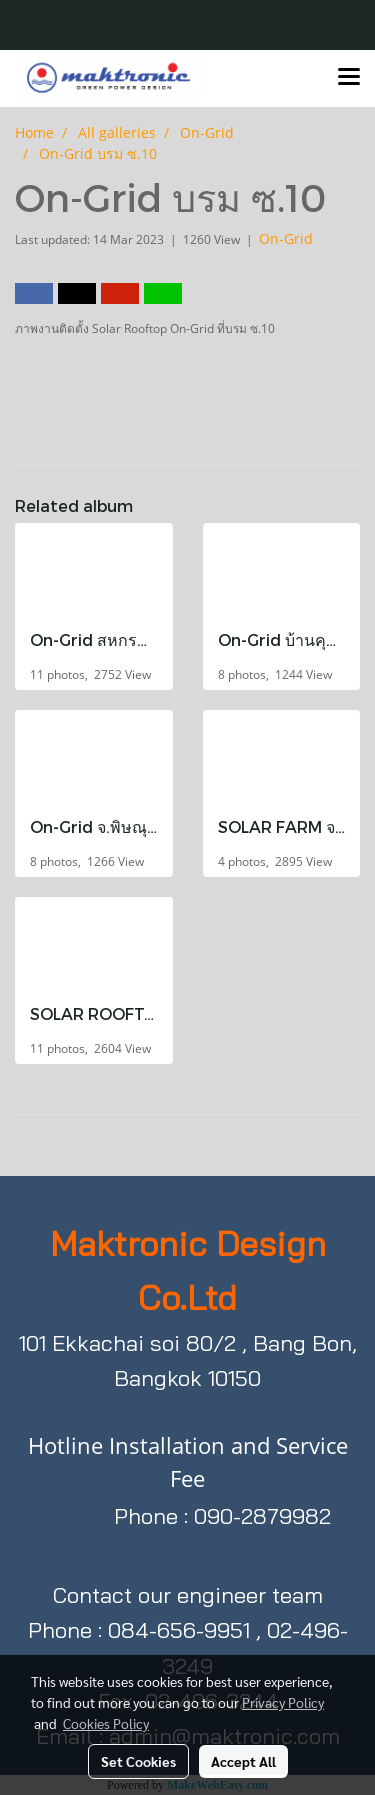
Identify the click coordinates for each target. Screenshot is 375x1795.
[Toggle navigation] (349, 78)
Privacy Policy (283, 1702)
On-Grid (286, 238)
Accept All (243, 1761)
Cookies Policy (106, 1723)
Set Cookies (138, 1761)
